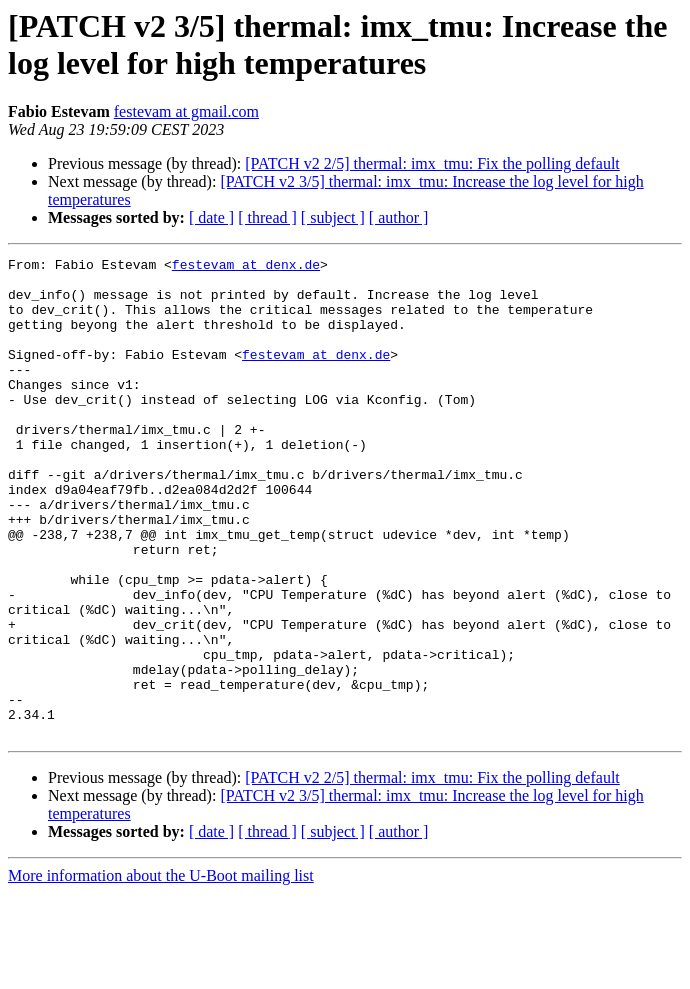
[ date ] (211, 217)
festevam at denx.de (246, 267)
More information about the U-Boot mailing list (161, 971)
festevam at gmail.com (186, 111)
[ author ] (399, 217)
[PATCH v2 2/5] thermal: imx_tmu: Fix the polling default (432, 163)
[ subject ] (333, 217)
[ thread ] (267, 217)
